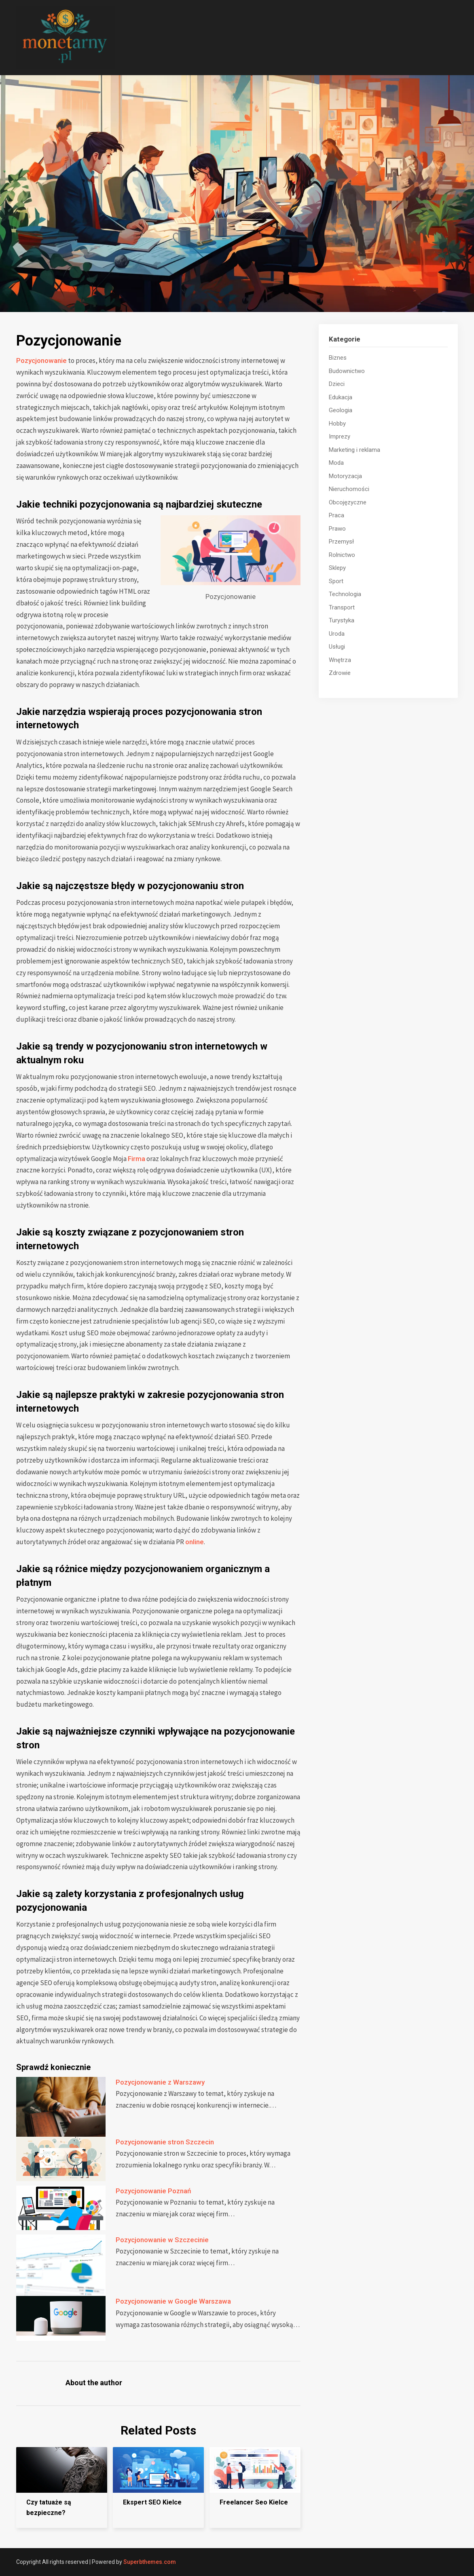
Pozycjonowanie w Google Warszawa (174, 2301)
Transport (342, 607)
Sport (336, 581)
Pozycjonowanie (41, 360)
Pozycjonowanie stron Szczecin (165, 2142)
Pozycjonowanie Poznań (153, 2191)
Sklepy (337, 567)
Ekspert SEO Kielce (152, 2502)
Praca (336, 515)
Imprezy (339, 436)
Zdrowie (340, 673)
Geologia (340, 410)
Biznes (338, 357)
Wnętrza (340, 660)
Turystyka (341, 620)
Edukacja (340, 397)
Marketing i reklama (354, 449)
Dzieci (337, 384)
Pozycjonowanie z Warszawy (160, 2082)
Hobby (337, 423)
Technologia (345, 594)
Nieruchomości (349, 489)
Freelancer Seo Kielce (254, 2502)
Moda (336, 462)
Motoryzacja (345, 476)
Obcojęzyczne (347, 502)
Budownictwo (347, 371)
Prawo (337, 528)
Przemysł (341, 541)
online (194, 1542)
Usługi (337, 646)
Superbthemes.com (149, 2562)
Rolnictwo (342, 555)
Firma (136, 1159)
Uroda (337, 633)
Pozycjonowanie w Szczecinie (162, 2240)
